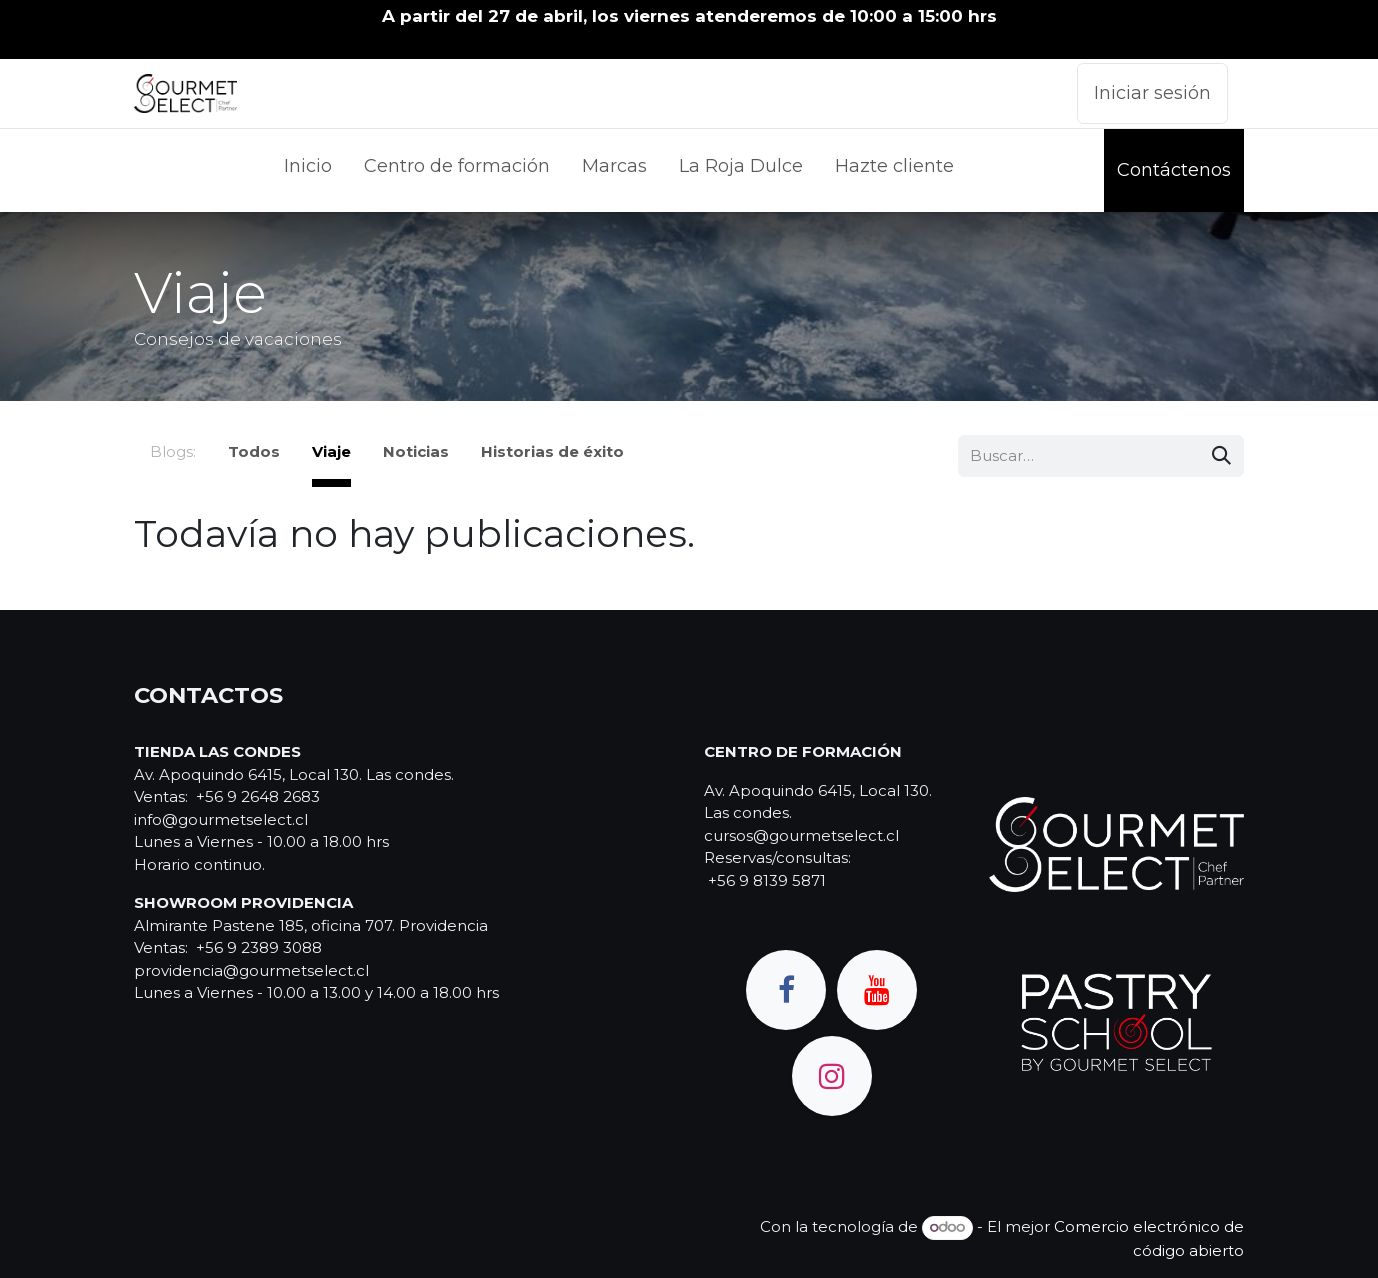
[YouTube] (877, 990)
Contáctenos (1174, 170)
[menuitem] (308, 170)
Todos (254, 451)
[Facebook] (786, 990)
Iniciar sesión (1152, 93)
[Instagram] (832, 1076)
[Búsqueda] (1221, 456)
